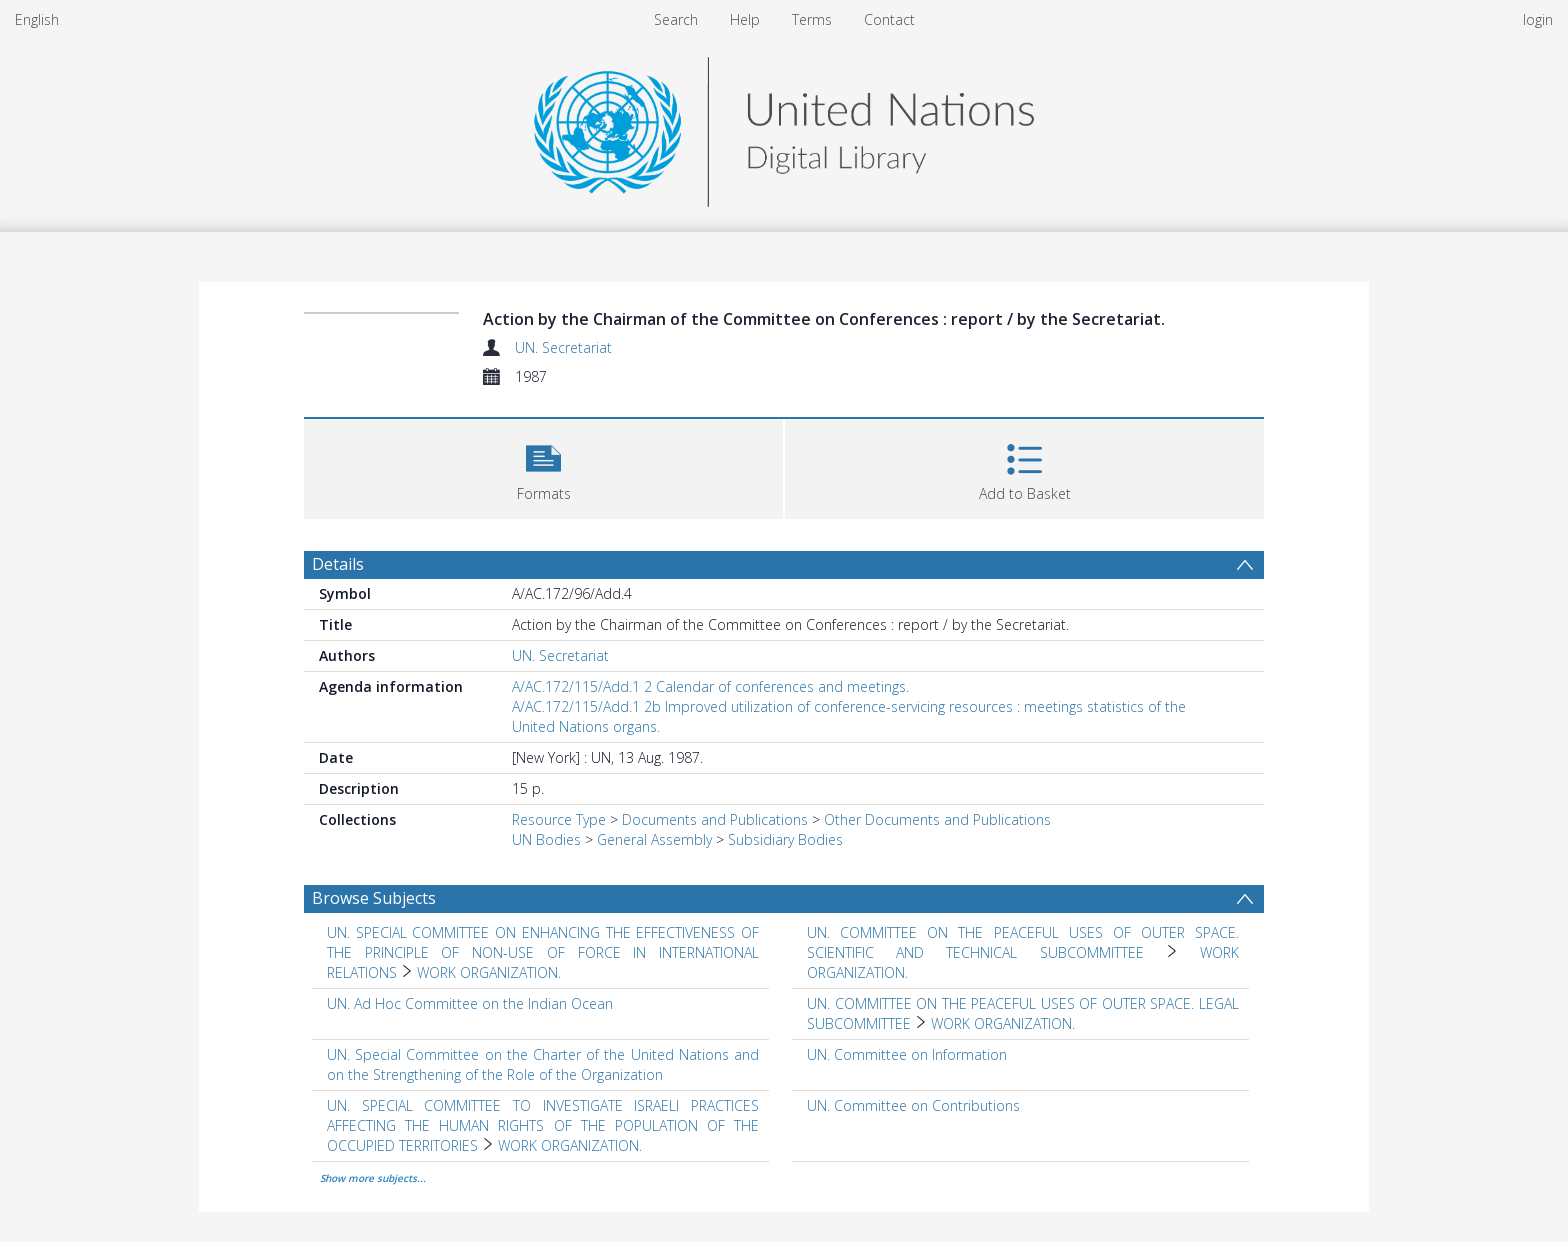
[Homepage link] (784, 126)
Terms (812, 19)
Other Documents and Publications (937, 819)
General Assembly (654, 839)
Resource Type (559, 819)
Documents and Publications (715, 819)
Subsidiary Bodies (785, 839)
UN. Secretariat (563, 347)
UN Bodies (546, 839)
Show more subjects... (373, 1178)
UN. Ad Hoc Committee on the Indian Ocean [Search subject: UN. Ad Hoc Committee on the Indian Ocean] (470, 1003)
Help (745, 19)
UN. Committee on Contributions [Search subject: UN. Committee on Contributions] (913, 1105)
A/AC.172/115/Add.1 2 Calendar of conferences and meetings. (710, 686)
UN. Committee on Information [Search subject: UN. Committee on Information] (907, 1054)
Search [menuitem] (676, 19)
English (37, 19)
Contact (889, 19)
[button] (543, 466)
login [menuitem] (1538, 19)
